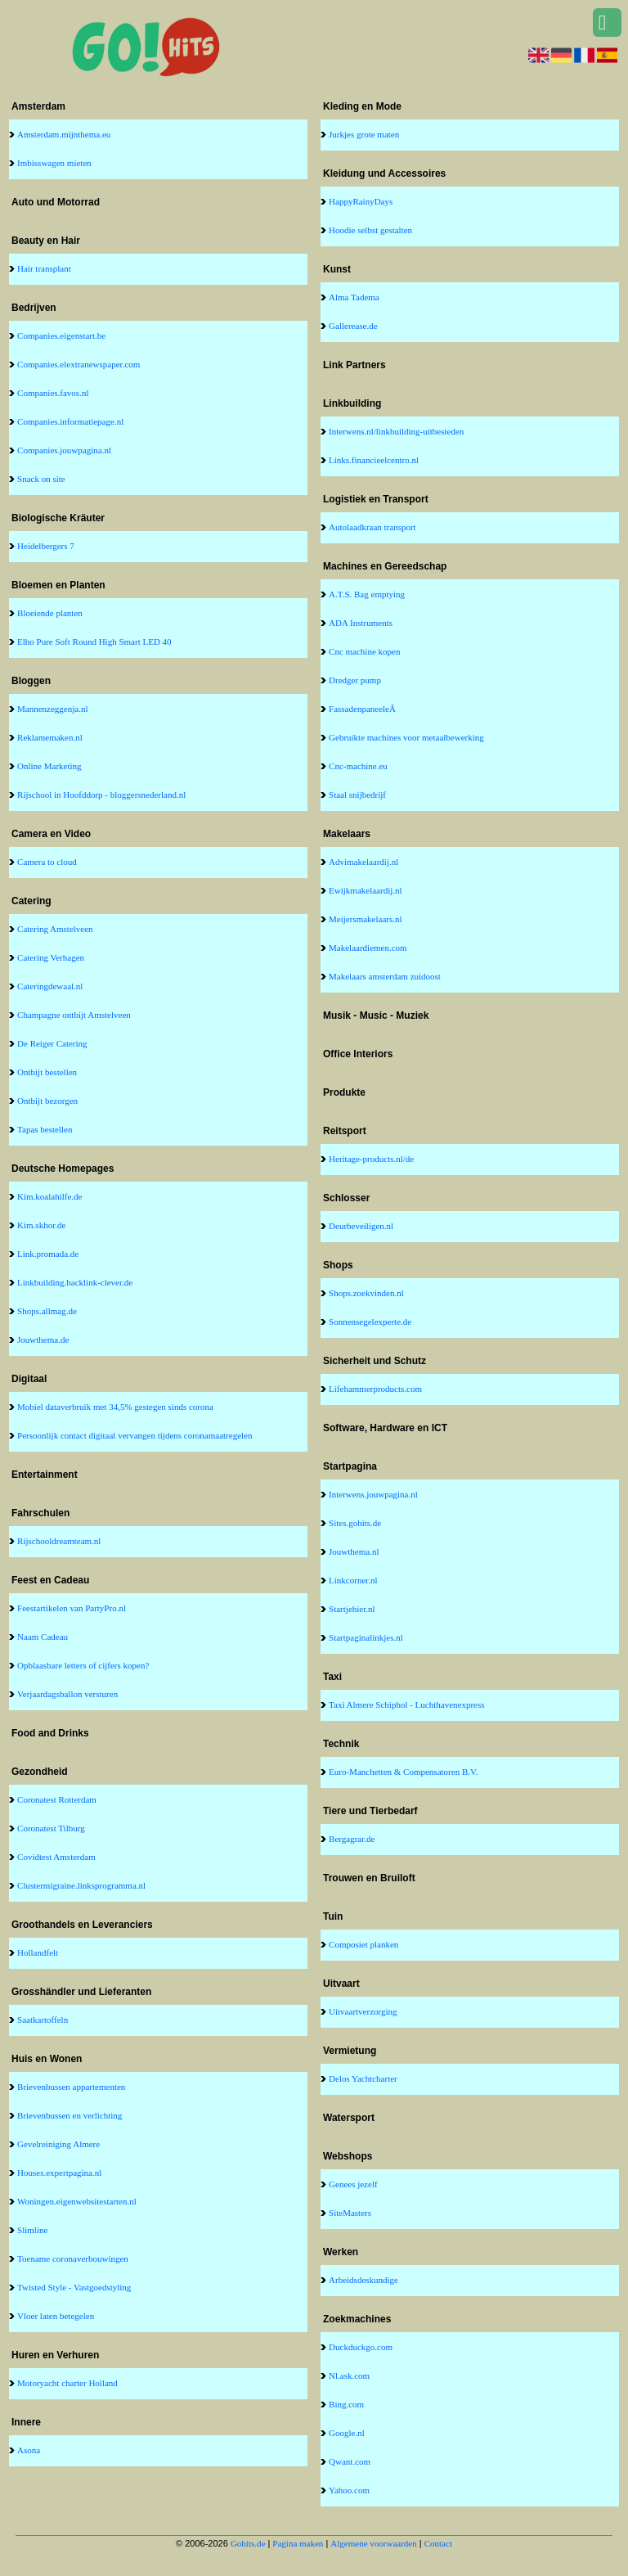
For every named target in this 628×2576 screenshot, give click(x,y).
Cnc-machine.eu (358, 766)
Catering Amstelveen (55, 929)
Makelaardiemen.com (368, 947)
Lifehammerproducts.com (375, 1389)
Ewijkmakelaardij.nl (365, 890)
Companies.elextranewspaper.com (78, 364)
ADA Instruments (360, 623)
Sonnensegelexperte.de (370, 1321)
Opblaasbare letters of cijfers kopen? (83, 1665)
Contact (438, 2543)
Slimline (32, 2230)
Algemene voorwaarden (373, 2543)
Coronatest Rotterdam (56, 1799)
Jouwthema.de (43, 1339)
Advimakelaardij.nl (363, 862)
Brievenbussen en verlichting (69, 2115)
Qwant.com (349, 2461)
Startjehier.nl (352, 1609)
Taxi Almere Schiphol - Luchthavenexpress (406, 1704)
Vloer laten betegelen (55, 2316)
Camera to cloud (47, 862)
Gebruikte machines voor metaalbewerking (406, 737)
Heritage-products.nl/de (371, 1159)
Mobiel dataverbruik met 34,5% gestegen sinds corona (115, 1407)
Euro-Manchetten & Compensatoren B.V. (403, 1772)
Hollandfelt (37, 1952)
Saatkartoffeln (42, 2019)
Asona (28, 2450)
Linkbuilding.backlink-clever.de (74, 1282)
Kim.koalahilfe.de (49, 1196)
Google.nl (347, 2433)
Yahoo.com (349, 2490)
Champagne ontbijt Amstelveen (74, 1015)
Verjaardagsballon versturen (67, 1694)
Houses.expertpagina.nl (59, 2172)
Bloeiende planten (50, 613)
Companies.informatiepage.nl (70, 421)
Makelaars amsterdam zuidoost (385, 976)
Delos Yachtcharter (363, 2078)
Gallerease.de (353, 326)
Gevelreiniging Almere (58, 2144)
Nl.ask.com (349, 2375)
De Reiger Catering (52, 1043)
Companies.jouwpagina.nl (64, 450)
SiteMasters (350, 2213)
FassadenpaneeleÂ (363, 709)
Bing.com (346, 2404)
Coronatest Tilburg (51, 1828)
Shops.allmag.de (47, 1311)
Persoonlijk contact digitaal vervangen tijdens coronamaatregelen (134, 1435)
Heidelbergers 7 (45, 546)
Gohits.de (248, 2543)
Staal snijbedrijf (357, 794)
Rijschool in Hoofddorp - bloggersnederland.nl (101, 794)
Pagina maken (297, 2543)
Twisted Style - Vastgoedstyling (74, 2287)
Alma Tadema (354, 297)
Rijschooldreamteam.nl (59, 1541)
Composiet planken (363, 1944)
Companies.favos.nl (52, 393)
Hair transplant (44, 268)
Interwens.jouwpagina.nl (373, 1494)
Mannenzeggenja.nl (52, 709)
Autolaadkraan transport (372, 527)
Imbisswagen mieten (54, 163)
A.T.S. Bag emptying (367, 594)
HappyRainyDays (360, 201)
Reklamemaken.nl (50, 737)
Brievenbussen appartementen (71, 2087)
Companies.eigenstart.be (61, 335)
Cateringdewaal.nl (50, 986)
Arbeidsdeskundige (363, 2280)
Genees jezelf (353, 2184)
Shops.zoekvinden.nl (366, 1293)
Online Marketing (49, 766)
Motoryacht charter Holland (67, 2383)
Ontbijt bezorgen (47, 1101)
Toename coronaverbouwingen (72, 2258)
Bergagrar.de (352, 1839)
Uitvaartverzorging (363, 2011)
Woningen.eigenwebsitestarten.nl (77, 2201)
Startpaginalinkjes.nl (366, 1637)
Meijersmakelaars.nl (365, 919)
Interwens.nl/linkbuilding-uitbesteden (396, 431)
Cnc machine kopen (364, 651)
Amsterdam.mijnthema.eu (63, 134)
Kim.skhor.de (41, 1225)
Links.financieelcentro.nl (374, 460)
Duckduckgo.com (360, 2347)
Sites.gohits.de (355, 1523)
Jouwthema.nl (354, 1551)
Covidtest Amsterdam (56, 1857)
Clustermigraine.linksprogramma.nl (81, 1885)
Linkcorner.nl (353, 1580)
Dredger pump (355, 680)
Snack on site (41, 479)
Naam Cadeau (42, 1637)
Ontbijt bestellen (47, 1072)
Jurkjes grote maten (364, 134)
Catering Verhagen (50, 957)
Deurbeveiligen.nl (361, 1226)
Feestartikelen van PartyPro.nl (71, 1608)
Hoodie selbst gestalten (370, 230)
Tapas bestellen (44, 1129)
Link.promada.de (47, 1254)
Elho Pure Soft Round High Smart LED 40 (94, 641)
